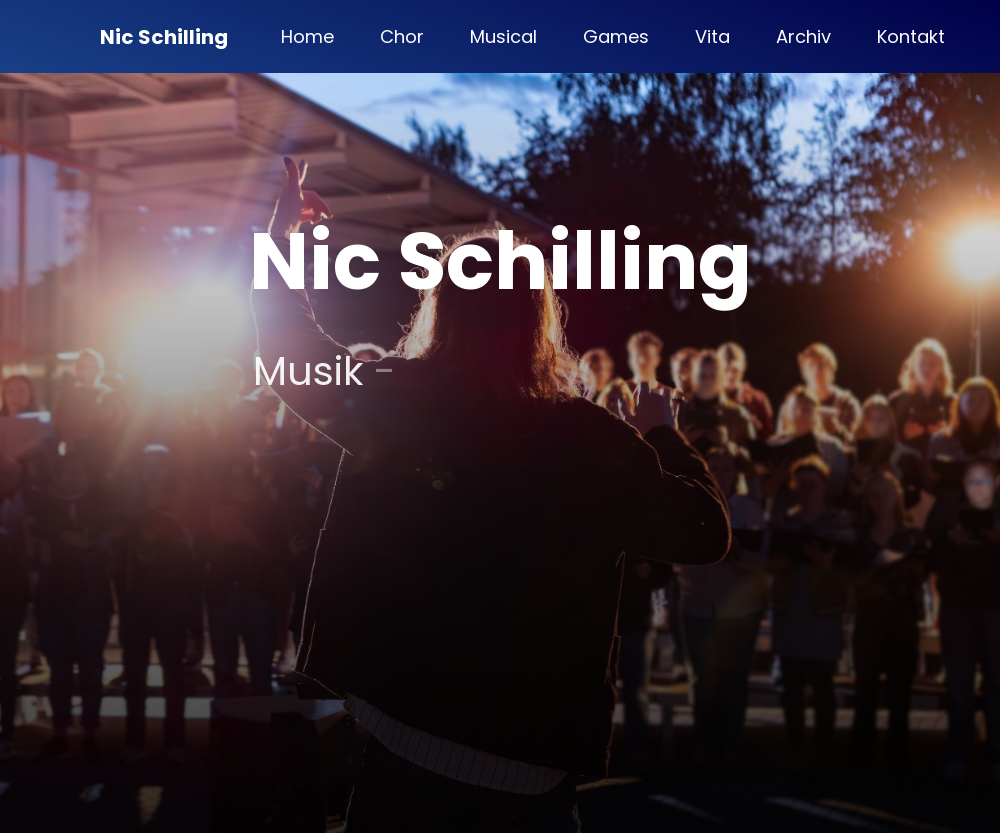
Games (616, 36)
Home (307, 36)
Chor (402, 36)
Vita (712, 36)
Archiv (803, 36)
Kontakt (911, 36)
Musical (503, 36)
